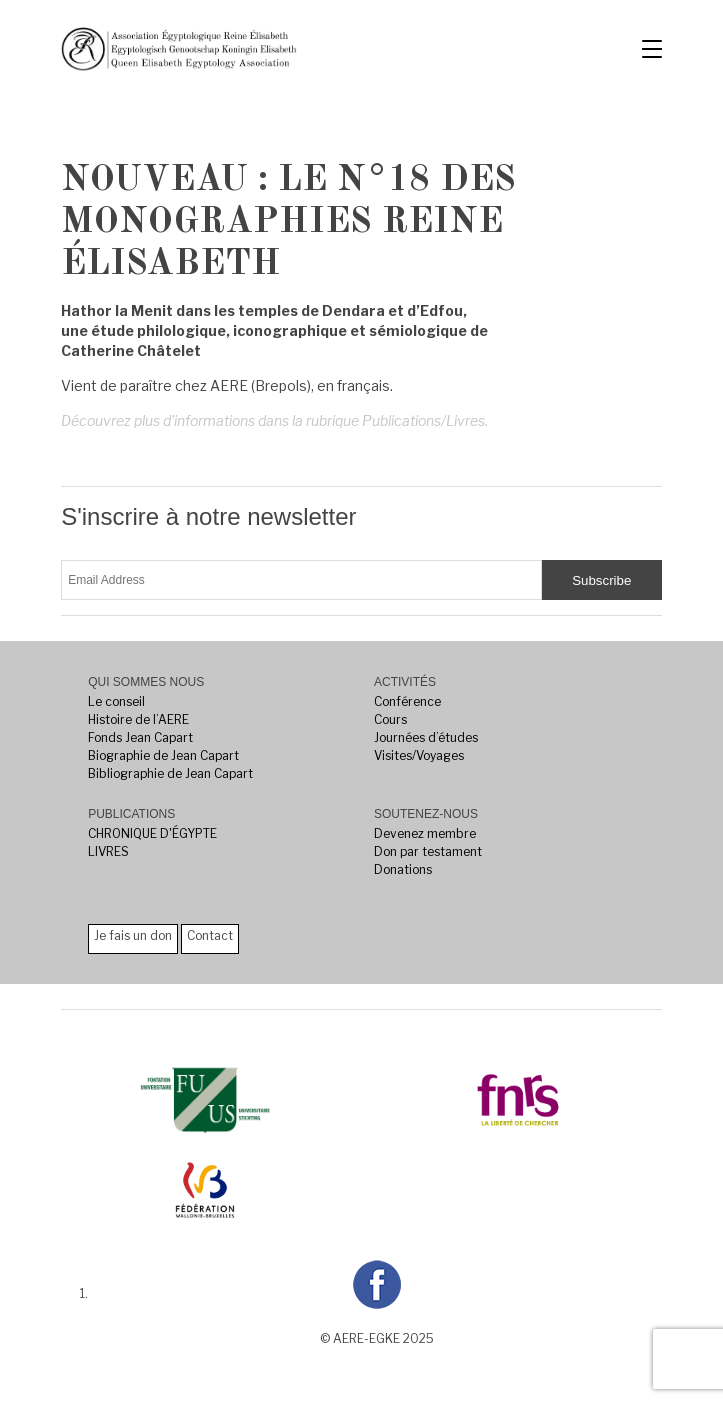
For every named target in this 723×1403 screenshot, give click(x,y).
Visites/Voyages (419, 755)
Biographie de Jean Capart (163, 755)
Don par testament (428, 851)
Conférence (407, 701)
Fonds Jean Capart (140, 737)
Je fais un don (133, 935)
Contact (210, 935)
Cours (390, 719)
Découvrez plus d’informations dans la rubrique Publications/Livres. (274, 420)
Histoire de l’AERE (138, 719)
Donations (403, 869)
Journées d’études (426, 737)
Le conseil (116, 701)
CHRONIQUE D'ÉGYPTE (152, 833)
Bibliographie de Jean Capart (170, 773)
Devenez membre (425, 833)
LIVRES (108, 851)
